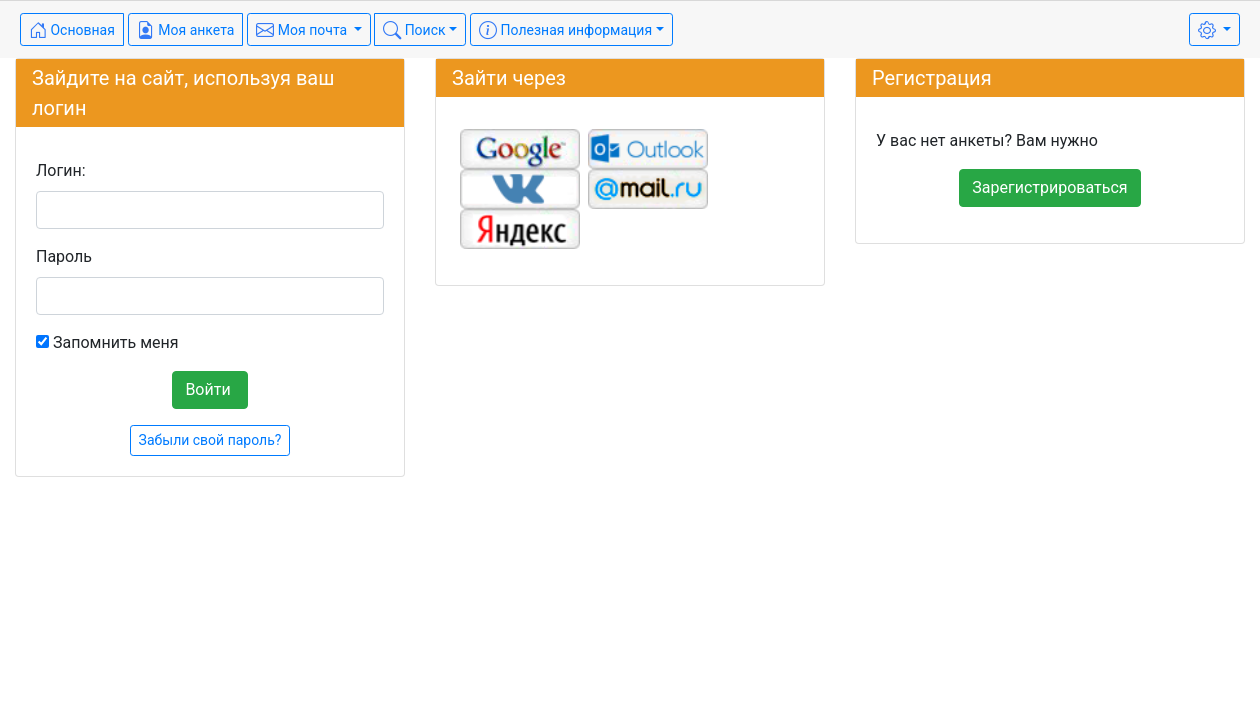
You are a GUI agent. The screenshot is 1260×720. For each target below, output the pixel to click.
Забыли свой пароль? (210, 440)
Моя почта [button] (303, 30)
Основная (72, 30)
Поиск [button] (414, 30)
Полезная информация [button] (565, 30)
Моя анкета (186, 30)
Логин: (61, 170)
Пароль (64, 256)
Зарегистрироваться (1049, 187)
